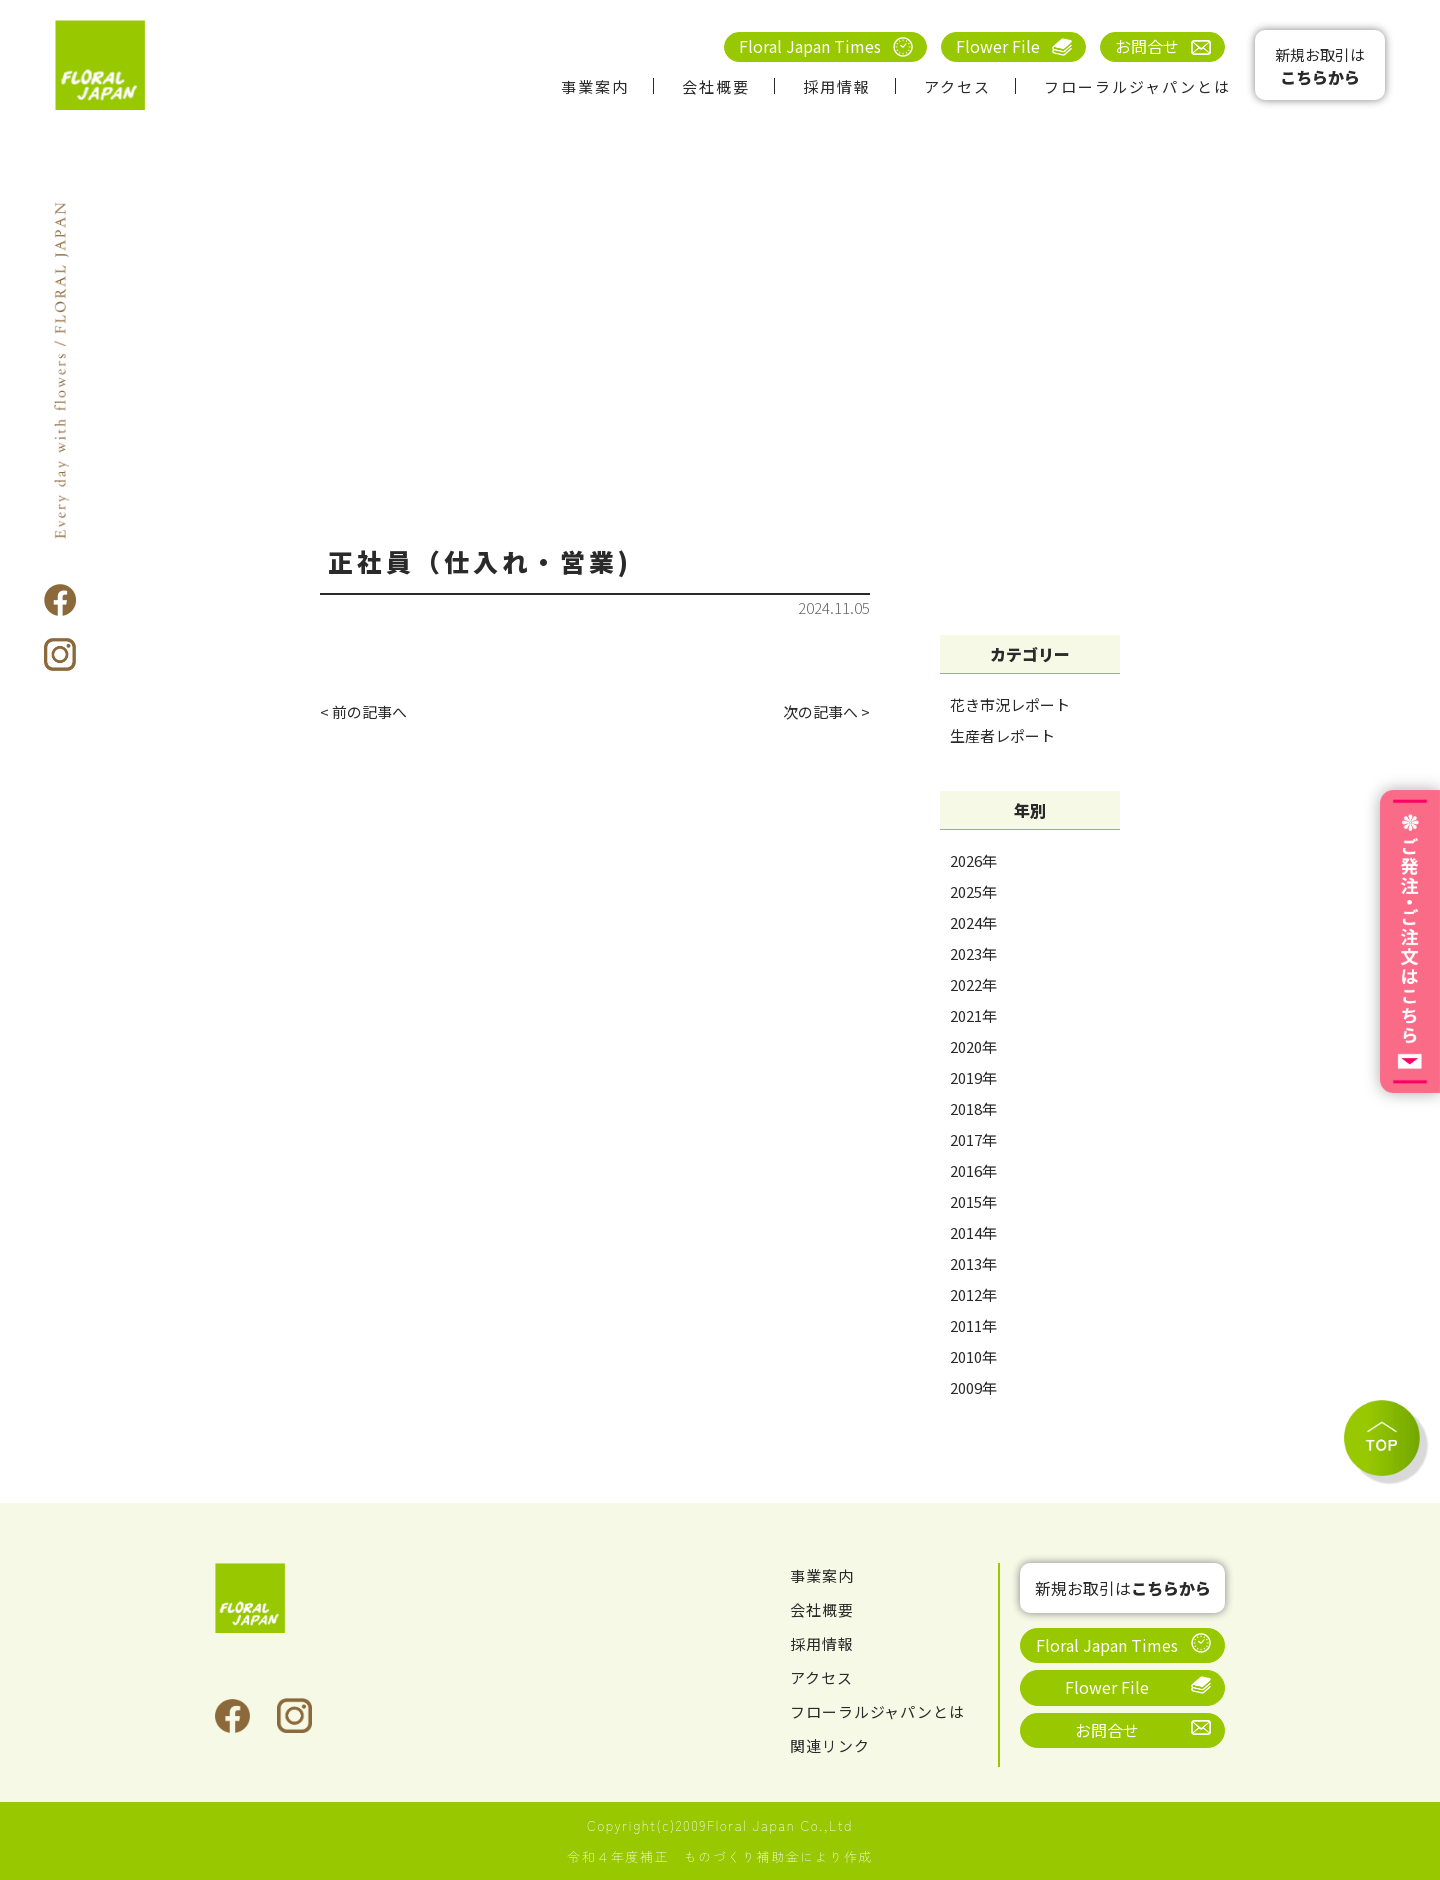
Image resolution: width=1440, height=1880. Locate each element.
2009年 (973, 1387)
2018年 (973, 1108)
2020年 (973, 1046)
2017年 (973, 1139)
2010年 (973, 1356)
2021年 (973, 1015)
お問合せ (1147, 46)
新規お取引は (1320, 66)
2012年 (973, 1294)
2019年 (973, 1077)
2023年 (973, 953)
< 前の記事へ (366, 713)
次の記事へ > (823, 713)
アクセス (957, 86)
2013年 (973, 1263)
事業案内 (595, 86)
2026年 (973, 860)
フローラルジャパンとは (1137, 86)
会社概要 (716, 86)
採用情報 (837, 86)
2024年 (973, 922)
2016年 (973, 1170)
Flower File (998, 46)
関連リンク (832, 1745)
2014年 (973, 1232)
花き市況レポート (1010, 704)
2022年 (973, 984)
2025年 (973, 891)
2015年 (973, 1201)
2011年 (973, 1325)
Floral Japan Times (810, 46)
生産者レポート (1002, 735)
